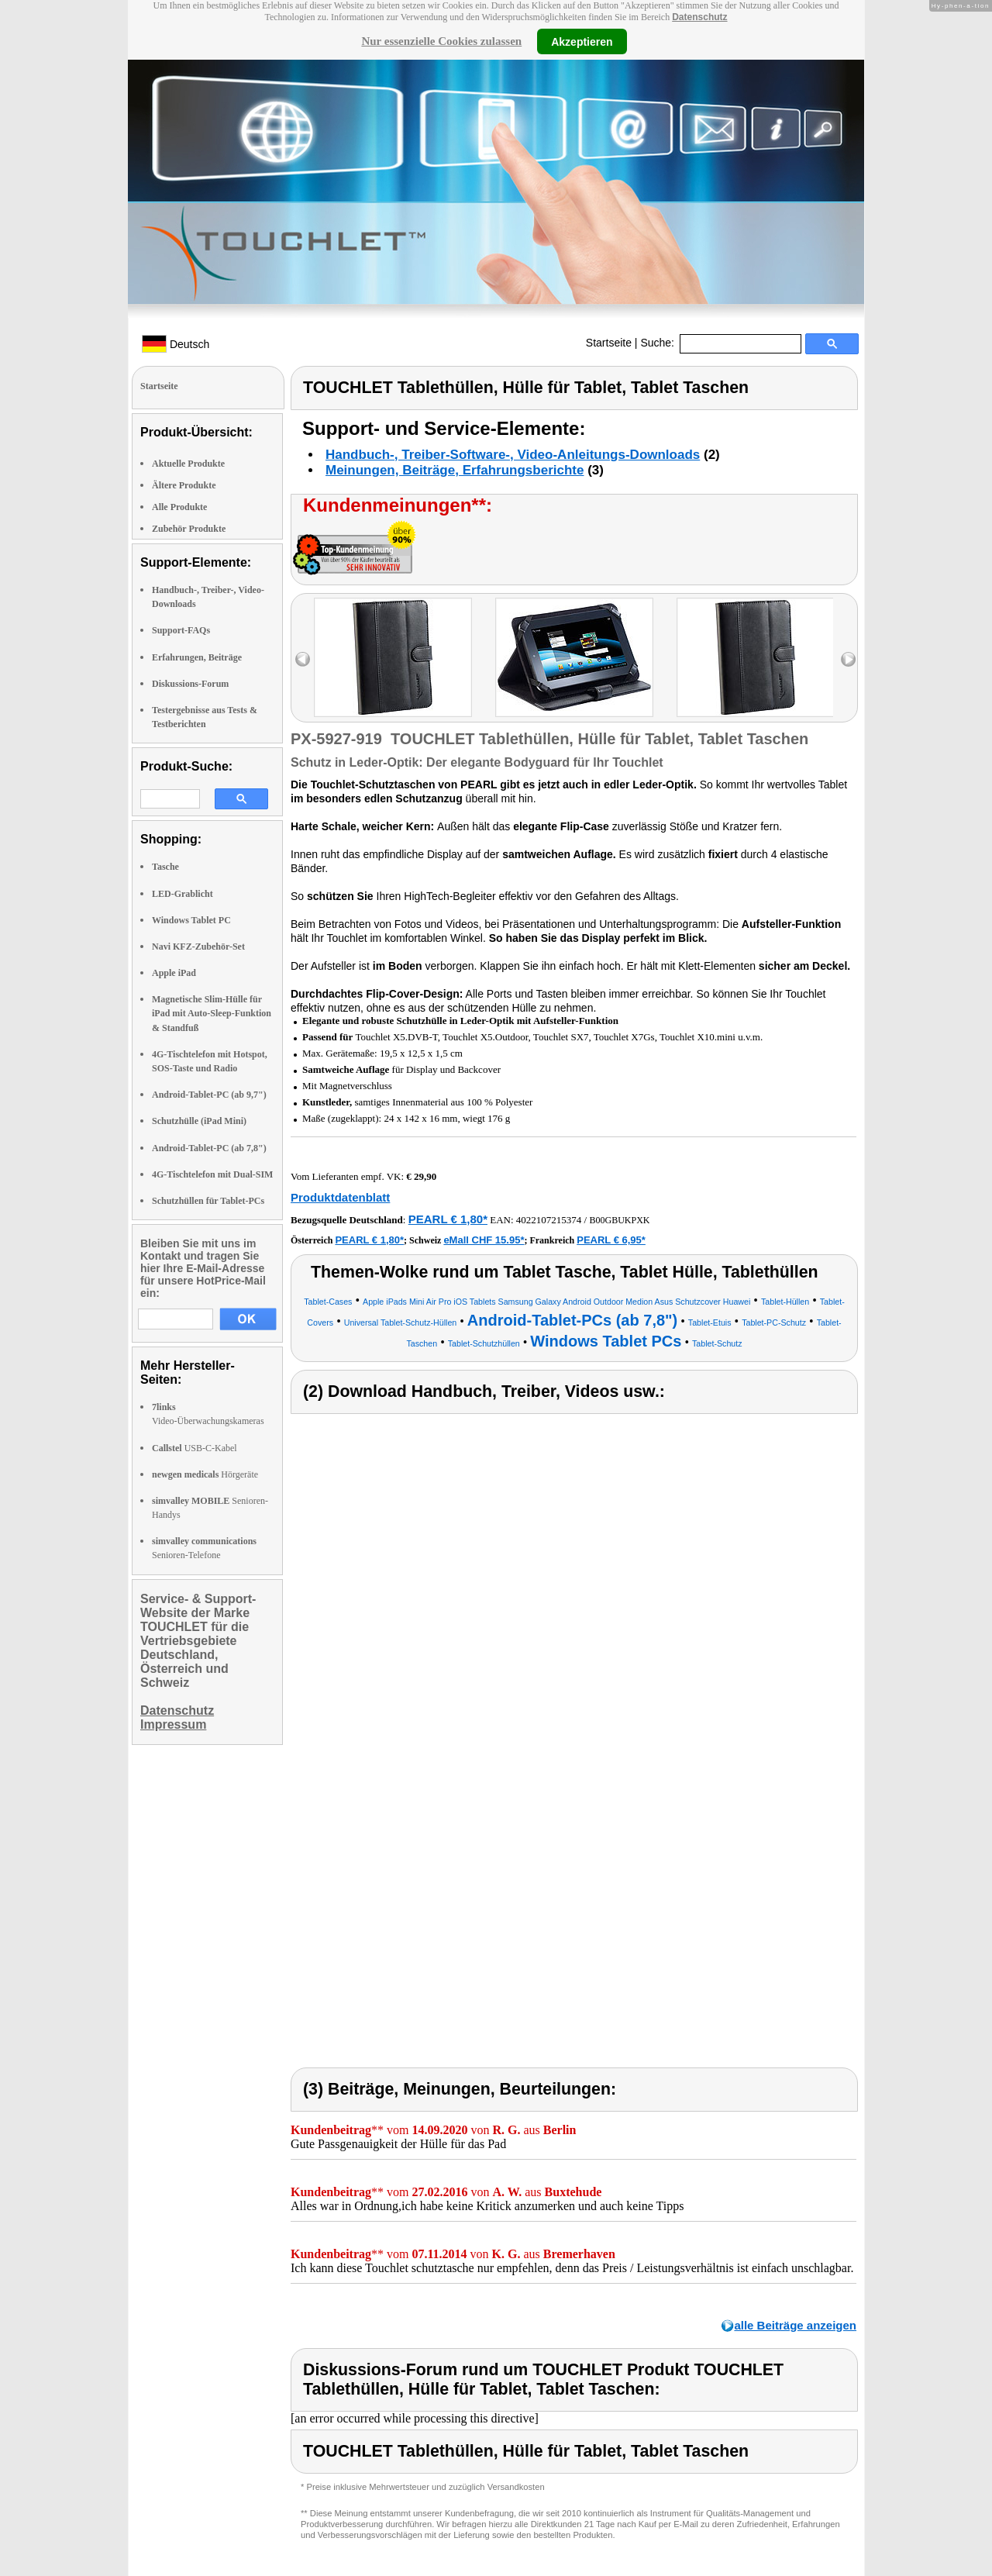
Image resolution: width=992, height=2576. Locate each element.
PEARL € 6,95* (611, 1240)
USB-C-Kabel (194, 1448)
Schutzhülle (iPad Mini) (199, 1121)
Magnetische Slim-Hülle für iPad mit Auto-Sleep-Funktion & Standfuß (211, 1013)
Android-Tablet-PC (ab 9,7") (209, 1094)
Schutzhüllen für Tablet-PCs (208, 1200)
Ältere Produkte (184, 485)
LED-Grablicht (182, 893)
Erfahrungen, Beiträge (197, 657)
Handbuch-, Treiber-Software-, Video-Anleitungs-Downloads (513, 454)
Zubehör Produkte (189, 528)
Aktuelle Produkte (188, 463)
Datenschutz (699, 17)
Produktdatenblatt (340, 1197)
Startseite (609, 342)
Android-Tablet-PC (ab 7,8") (209, 1148)
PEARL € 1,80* (447, 1219)
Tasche (165, 866)
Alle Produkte (179, 507)
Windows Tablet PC (191, 920)
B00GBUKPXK (619, 1220)
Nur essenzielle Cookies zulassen (441, 41)
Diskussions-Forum (190, 683)
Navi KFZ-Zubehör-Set (198, 946)
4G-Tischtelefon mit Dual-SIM (212, 1174)
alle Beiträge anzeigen (795, 2325)
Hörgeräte (205, 1474)
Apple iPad (174, 972)
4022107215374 (549, 1220)
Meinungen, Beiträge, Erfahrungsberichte (455, 470)
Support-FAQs (181, 630)
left (302, 659)
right (848, 659)
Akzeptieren (581, 41)
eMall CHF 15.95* (483, 1240)
